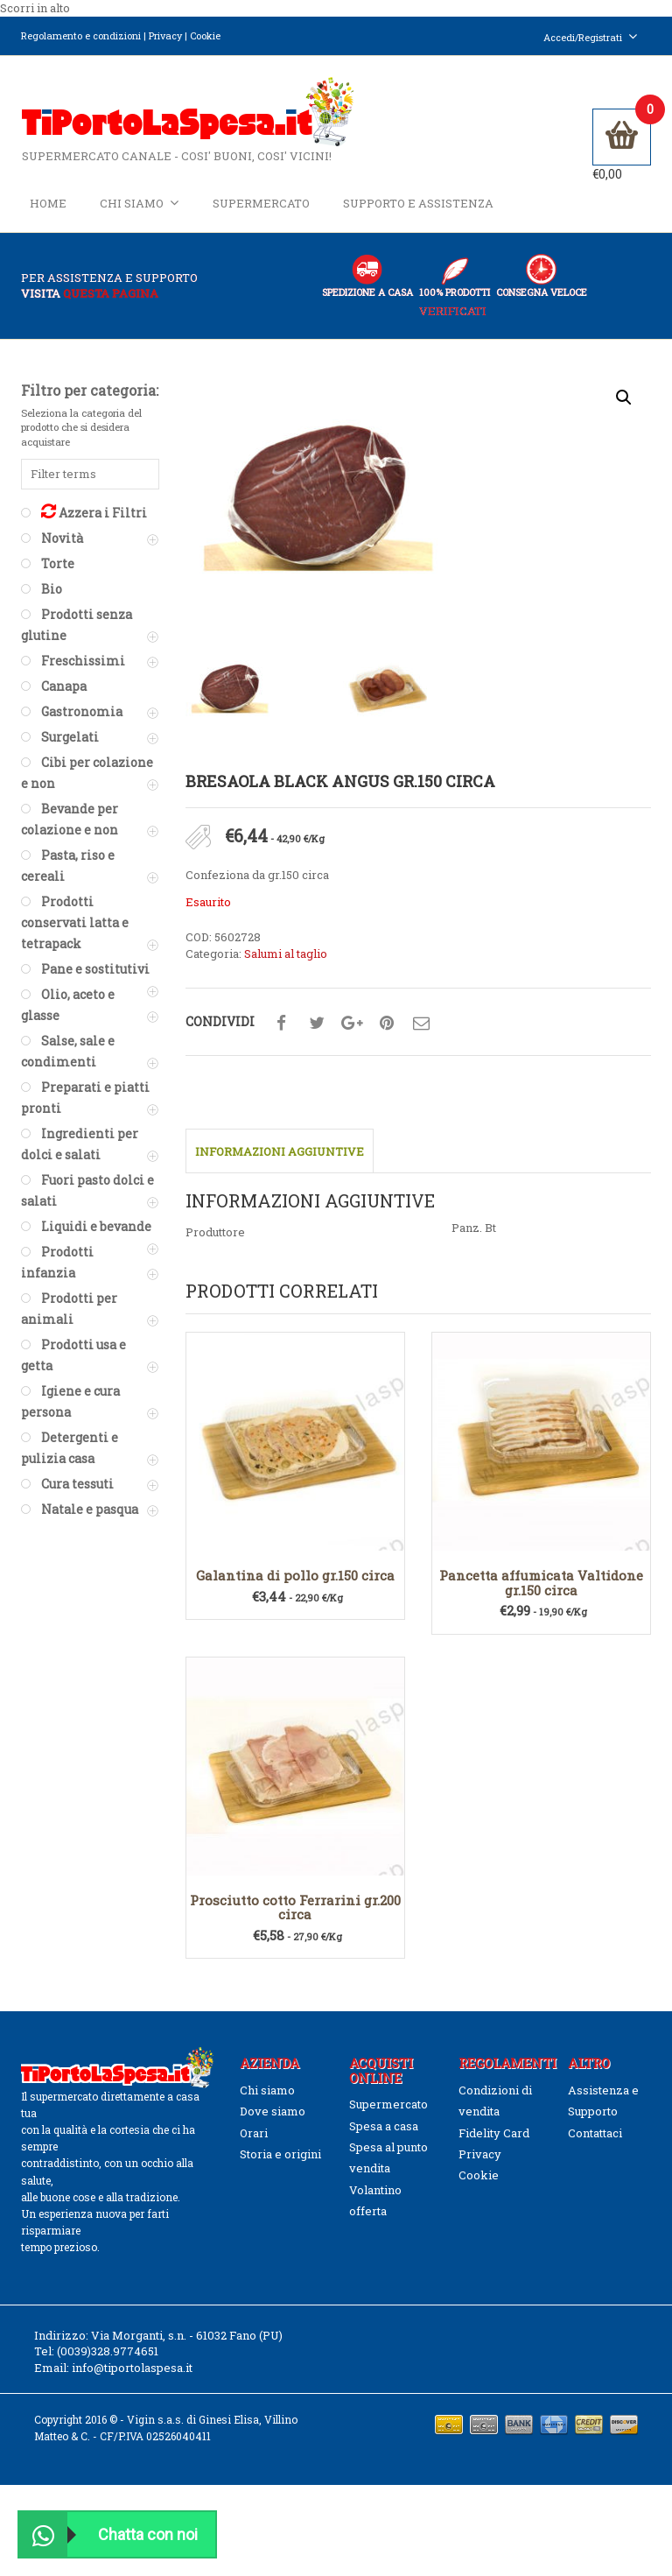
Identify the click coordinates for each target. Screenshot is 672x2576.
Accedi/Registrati (590, 37)
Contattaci (595, 2133)
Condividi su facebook (282, 1024)
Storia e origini (280, 2155)
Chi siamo (139, 203)
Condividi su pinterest (387, 1024)
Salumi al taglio (285, 953)
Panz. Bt (474, 1228)
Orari (254, 2133)
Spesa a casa (383, 2126)
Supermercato (261, 203)
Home (48, 203)
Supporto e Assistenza (418, 203)
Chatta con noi (108, 2534)
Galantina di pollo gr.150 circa (295, 1576)
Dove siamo (272, 2112)
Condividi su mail (422, 1024)
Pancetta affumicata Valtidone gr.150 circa (541, 1583)
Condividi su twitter (317, 1024)
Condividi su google (352, 1024)
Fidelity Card (493, 2133)
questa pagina (110, 294)
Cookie (205, 35)
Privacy (165, 35)
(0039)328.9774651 (107, 2352)
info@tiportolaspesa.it (132, 2367)
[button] (624, 397)
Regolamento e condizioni (81, 35)
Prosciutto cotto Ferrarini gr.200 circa (295, 1908)
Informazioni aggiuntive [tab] (279, 1152)
